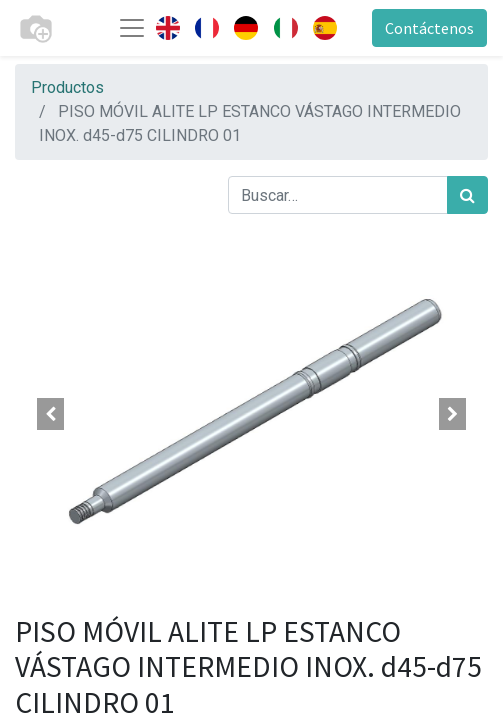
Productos (67, 87)
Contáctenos (429, 28)
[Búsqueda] (467, 195)
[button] (50, 414)
